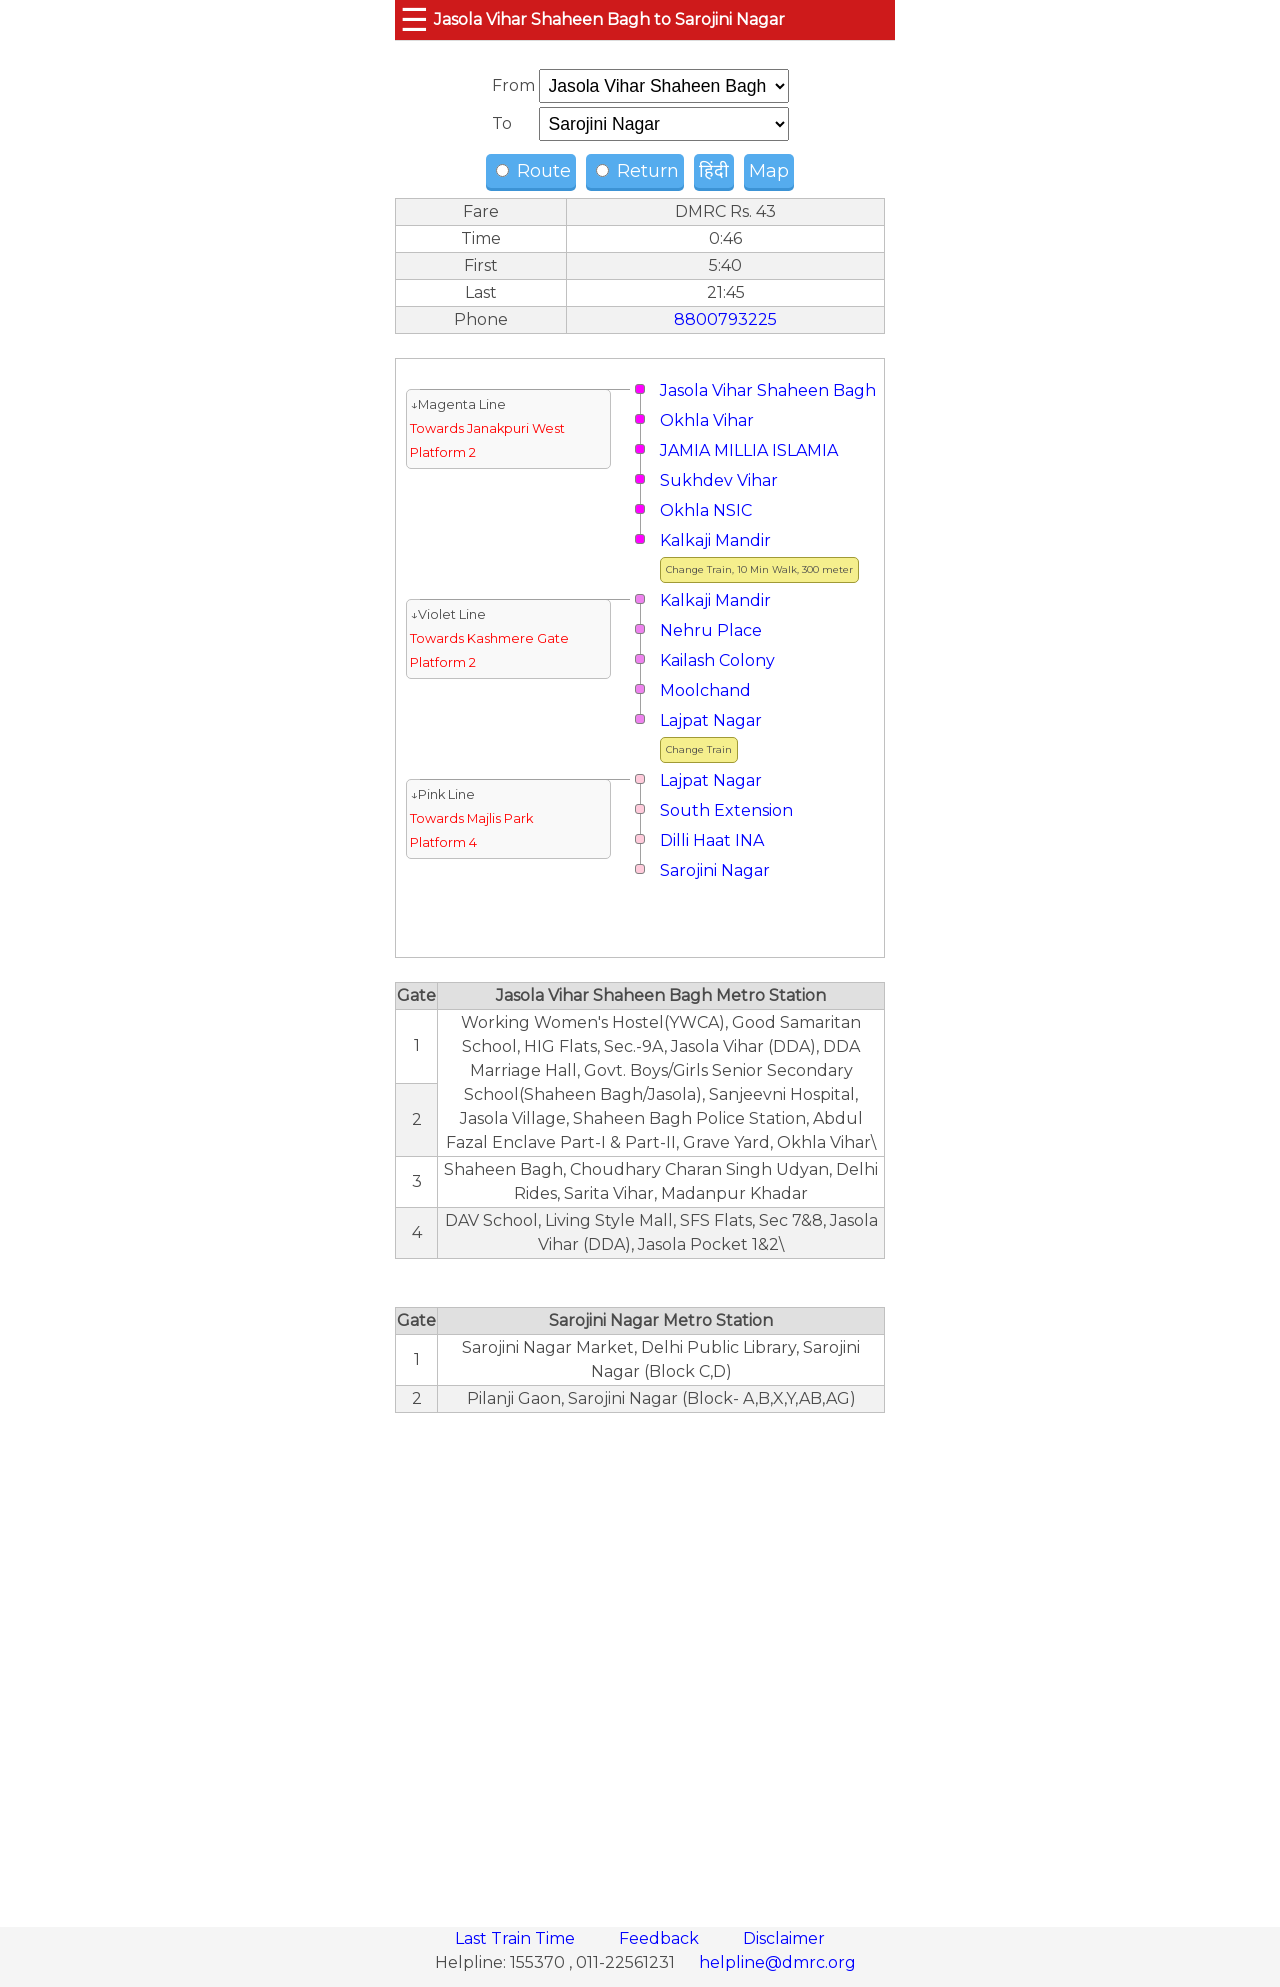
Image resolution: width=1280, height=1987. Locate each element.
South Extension (726, 810)
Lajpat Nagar (711, 720)
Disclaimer (784, 1938)
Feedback (661, 1938)
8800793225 (725, 319)
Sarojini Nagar (715, 870)
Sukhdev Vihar (719, 480)
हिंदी (714, 171)
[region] (640, 1659)
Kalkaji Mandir (715, 540)
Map (769, 171)
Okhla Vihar (707, 420)
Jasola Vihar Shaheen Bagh (768, 390)
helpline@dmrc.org (777, 1962)
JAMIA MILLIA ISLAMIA (749, 450)
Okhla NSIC (706, 510)
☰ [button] (414, 19)
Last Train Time (517, 1938)
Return (637, 171)
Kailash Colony (717, 660)
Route (533, 171)
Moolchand (705, 690)
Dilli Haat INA (712, 840)
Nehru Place (711, 630)
